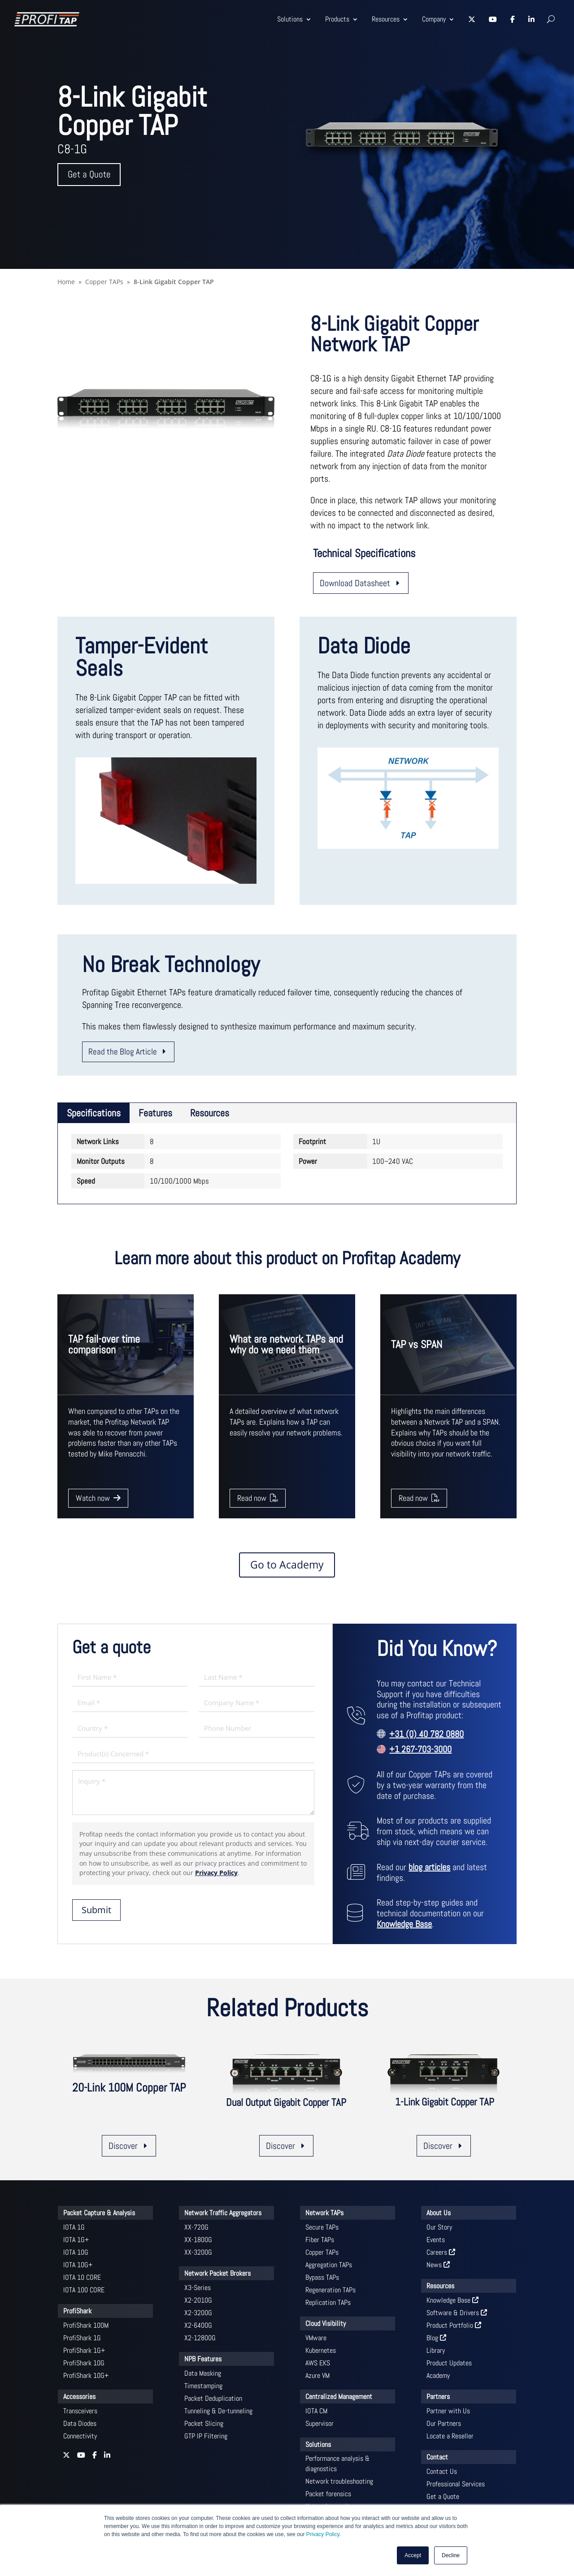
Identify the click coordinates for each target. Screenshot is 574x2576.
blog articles (429, 1867)
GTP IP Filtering (205, 2436)
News (438, 2264)
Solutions (290, 19)
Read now (257, 1498)
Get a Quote (89, 175)
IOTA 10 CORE (82, 2277)
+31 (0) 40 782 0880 (426, 1734)
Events (435, 2239)
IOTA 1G (74, 2227)
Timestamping (203, 2385)
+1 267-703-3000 (420, 1749)
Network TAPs (324, 2212)
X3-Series (197, 2287)
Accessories (79, 2396)
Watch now (98, 1498)
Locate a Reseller (450, 2436)
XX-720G (196, 2227)
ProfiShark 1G (82, 2338)
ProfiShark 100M (86, 2325)
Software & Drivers (456, 2312)
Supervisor (319, 2423)
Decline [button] (451, 2555)
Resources (386, 19)
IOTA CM (316, 2411)
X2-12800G (200, 2338)
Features (155, 1112)
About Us (438, 2212)
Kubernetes (320, 2350)
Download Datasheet (355, 583)
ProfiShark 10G (83, 2363)
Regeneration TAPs (330, 2290)
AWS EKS (317, 2363)
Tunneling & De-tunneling (218, 2411)
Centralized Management (338, 2396)
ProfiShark (77, 2311)
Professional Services (455, 2484)
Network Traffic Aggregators (222, 2212)
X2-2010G (198, 2300)
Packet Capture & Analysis (99, 2212)
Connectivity (80, 2436)
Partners (438, 2396)
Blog (436, 2338)
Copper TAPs (322, 2252)
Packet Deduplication (213, 2398)
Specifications (94, 1112)
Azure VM (317, 2375)
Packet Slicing (203, 2423)
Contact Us (441, 2471)
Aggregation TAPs (328, 2264)
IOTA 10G (75, 2252)
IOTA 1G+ (76, 2239)
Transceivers (80, 2411)
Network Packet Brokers (217, 2273)
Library (435, 2350)
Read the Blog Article (122, 1051)
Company (434, 19)
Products (337, 19)
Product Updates (449, 2363)
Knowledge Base (404, 1924)
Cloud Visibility (325, 2323)
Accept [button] (412, 2555)
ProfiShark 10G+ (86, 2375)
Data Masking (202, 2373)
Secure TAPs (322, 2227)
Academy (438, 2375)
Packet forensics (328, 2493)
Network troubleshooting (339, 2481)
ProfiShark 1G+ (84, 2350)
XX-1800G (198, 2239)
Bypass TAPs (322, 2277)
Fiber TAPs (319, 2239)
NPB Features (203, 2359)
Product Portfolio (453, 2325)
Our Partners (443, 2423)
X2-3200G (198, 2312)
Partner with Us (448, 2411)
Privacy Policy (322, 2534)
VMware (315, 2338)
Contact (437, 2457)
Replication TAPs (328, 2302)
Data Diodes (79, 2423)
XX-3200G (198, 2252)
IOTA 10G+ (77, 2264)
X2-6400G (198, 2325)
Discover (123, 2146)
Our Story (439, 2227)
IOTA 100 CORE (83, 2290)
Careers (440, 2252)
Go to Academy (287, 1564)
